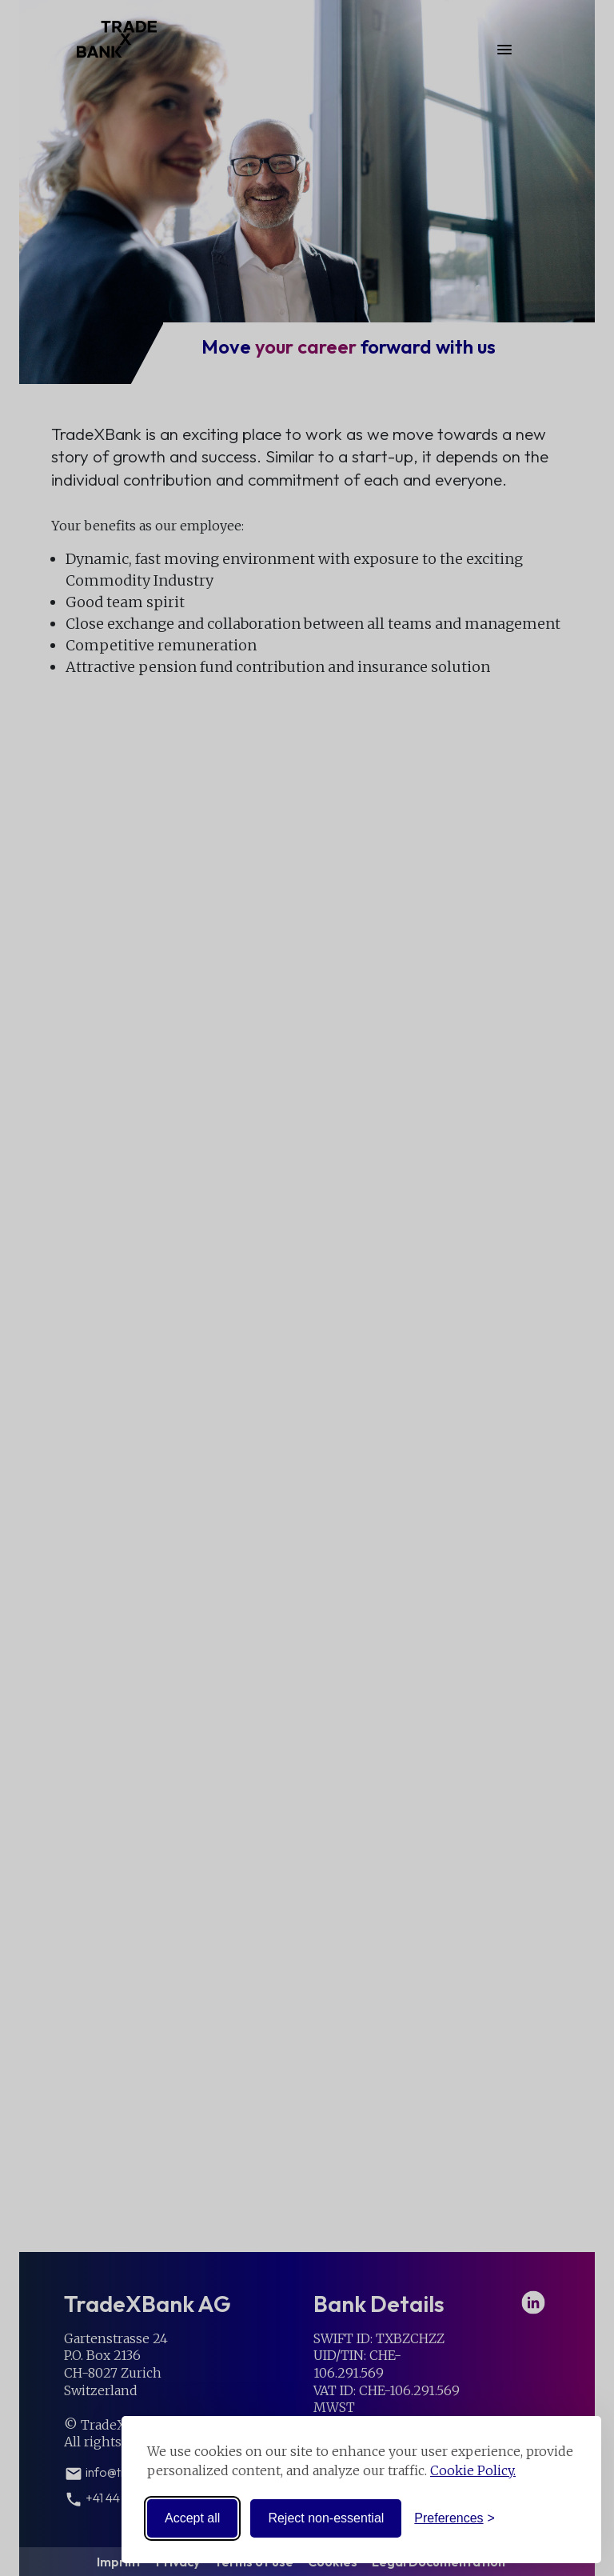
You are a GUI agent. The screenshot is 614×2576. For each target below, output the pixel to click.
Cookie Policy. (473, 2470)
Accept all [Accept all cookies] (192, 2518)
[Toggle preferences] (454, 2518)
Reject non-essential (326, 2518)
